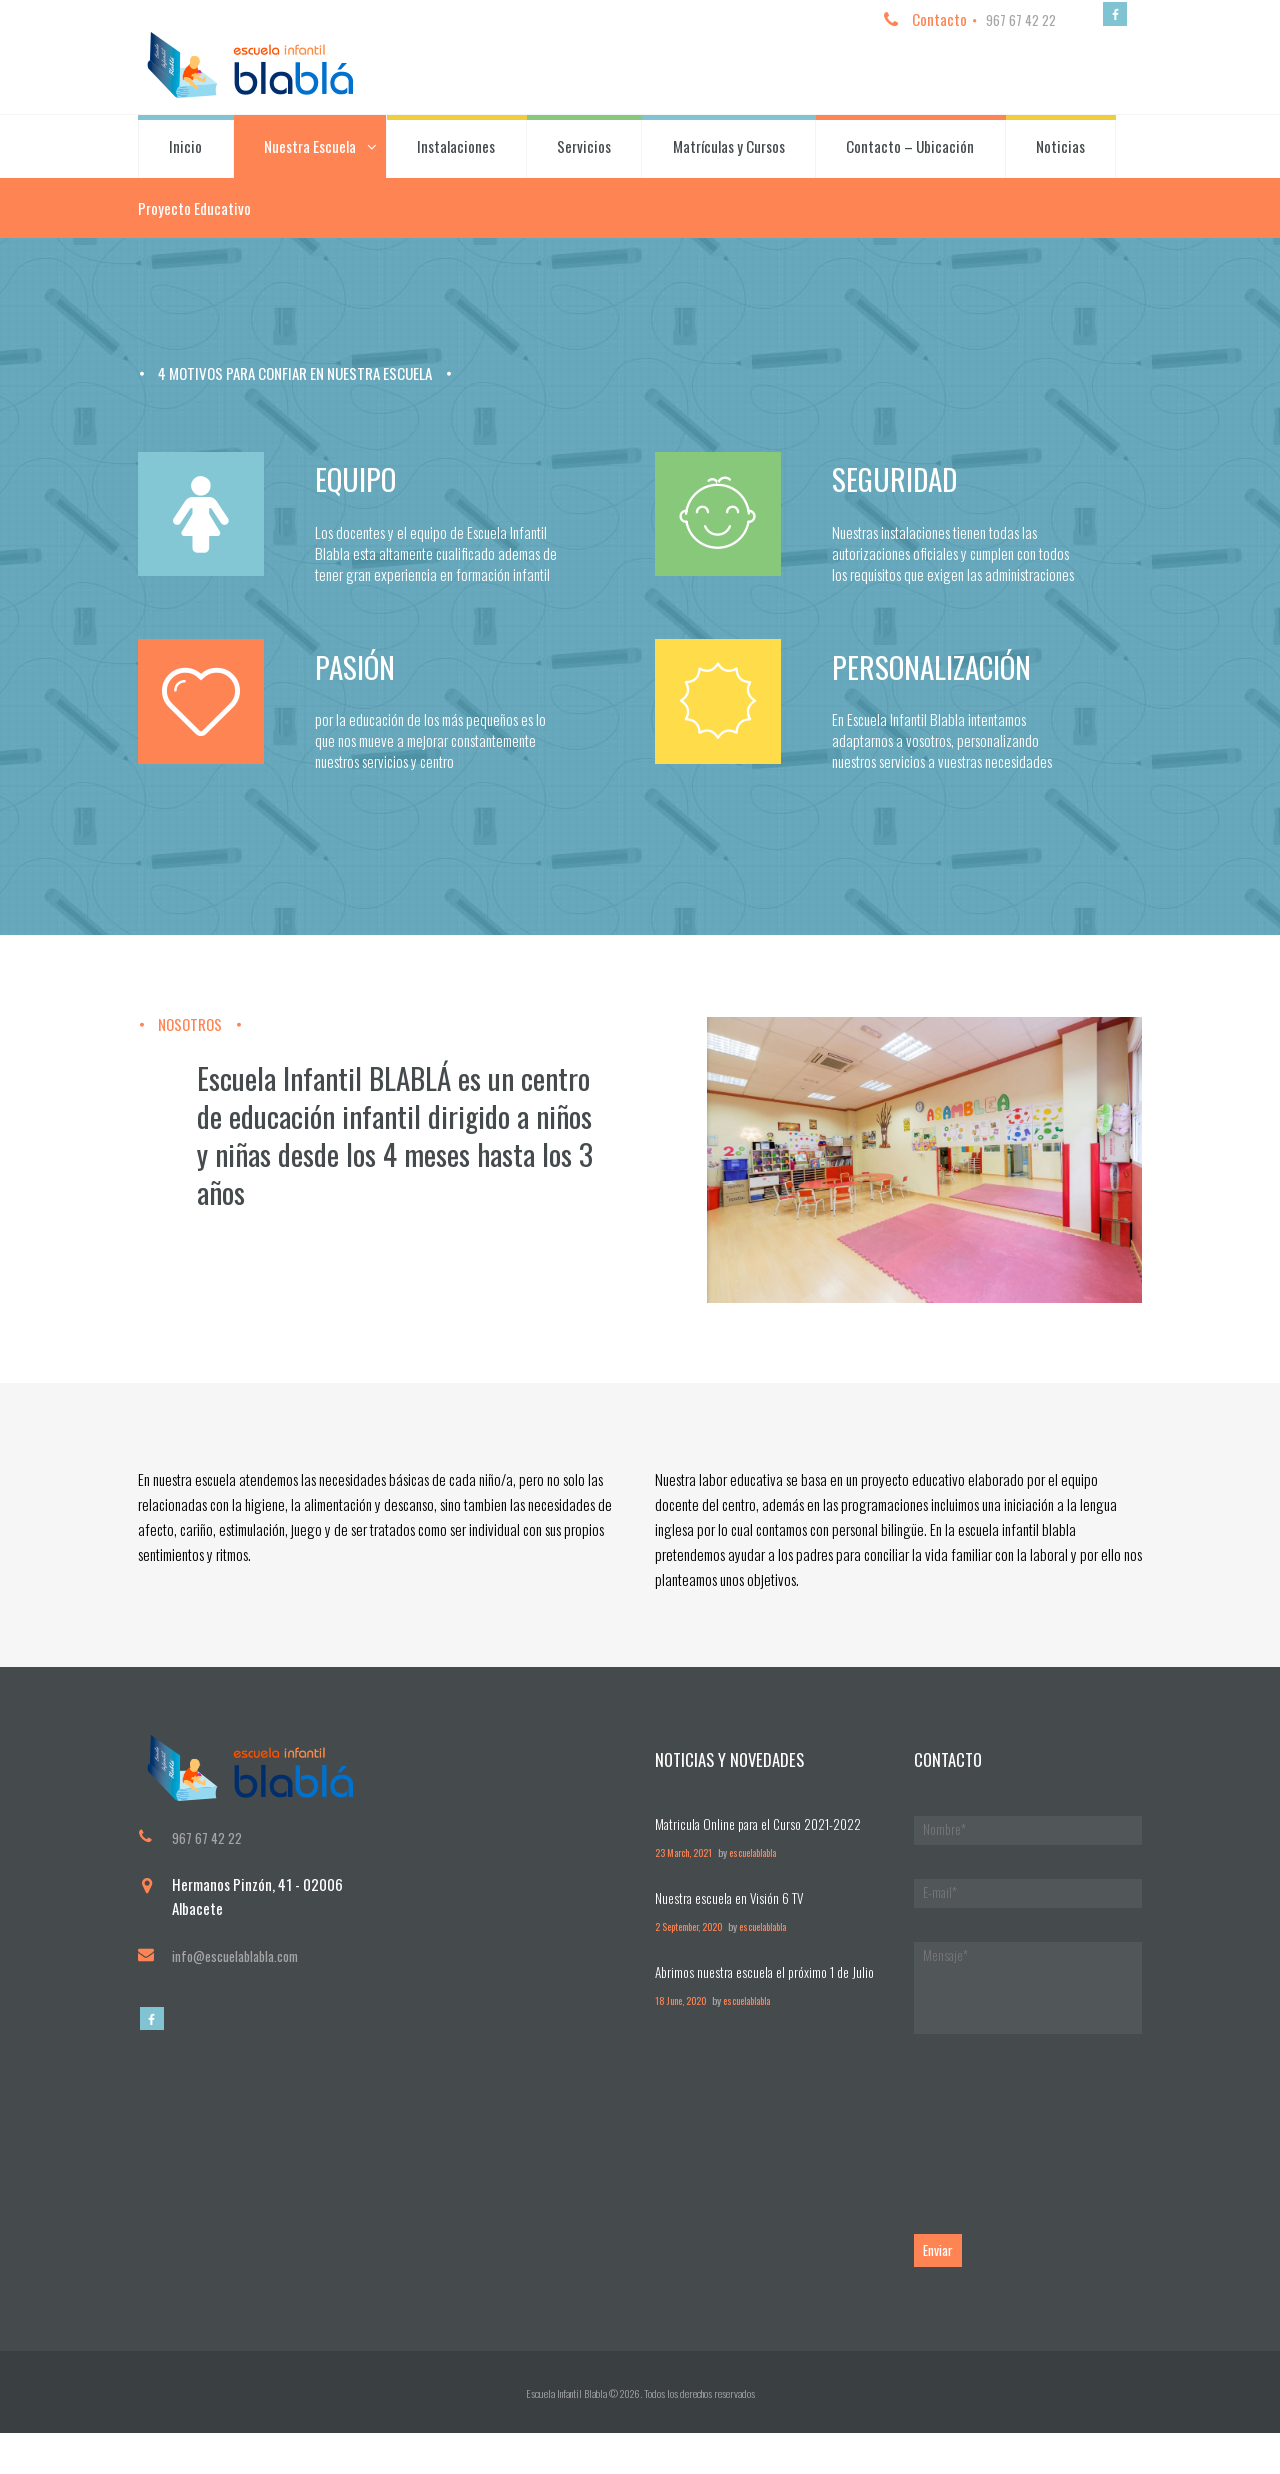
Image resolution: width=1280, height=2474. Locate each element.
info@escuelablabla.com (243, 1975)
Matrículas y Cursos (729, 150)
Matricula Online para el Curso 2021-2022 (769, 1841)
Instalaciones (456, 150)
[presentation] (1066, 2147)
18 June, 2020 (683, 2041)
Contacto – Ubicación (910, 150)
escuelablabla (763, 1871)
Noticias (1060, 150)
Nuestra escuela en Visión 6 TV (735, 1915)
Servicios (584, 150)
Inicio (185, 150)
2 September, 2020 (692, 1944)
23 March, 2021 (686, 1871)
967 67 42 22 (1012, 19)
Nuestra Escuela (310, 150)
